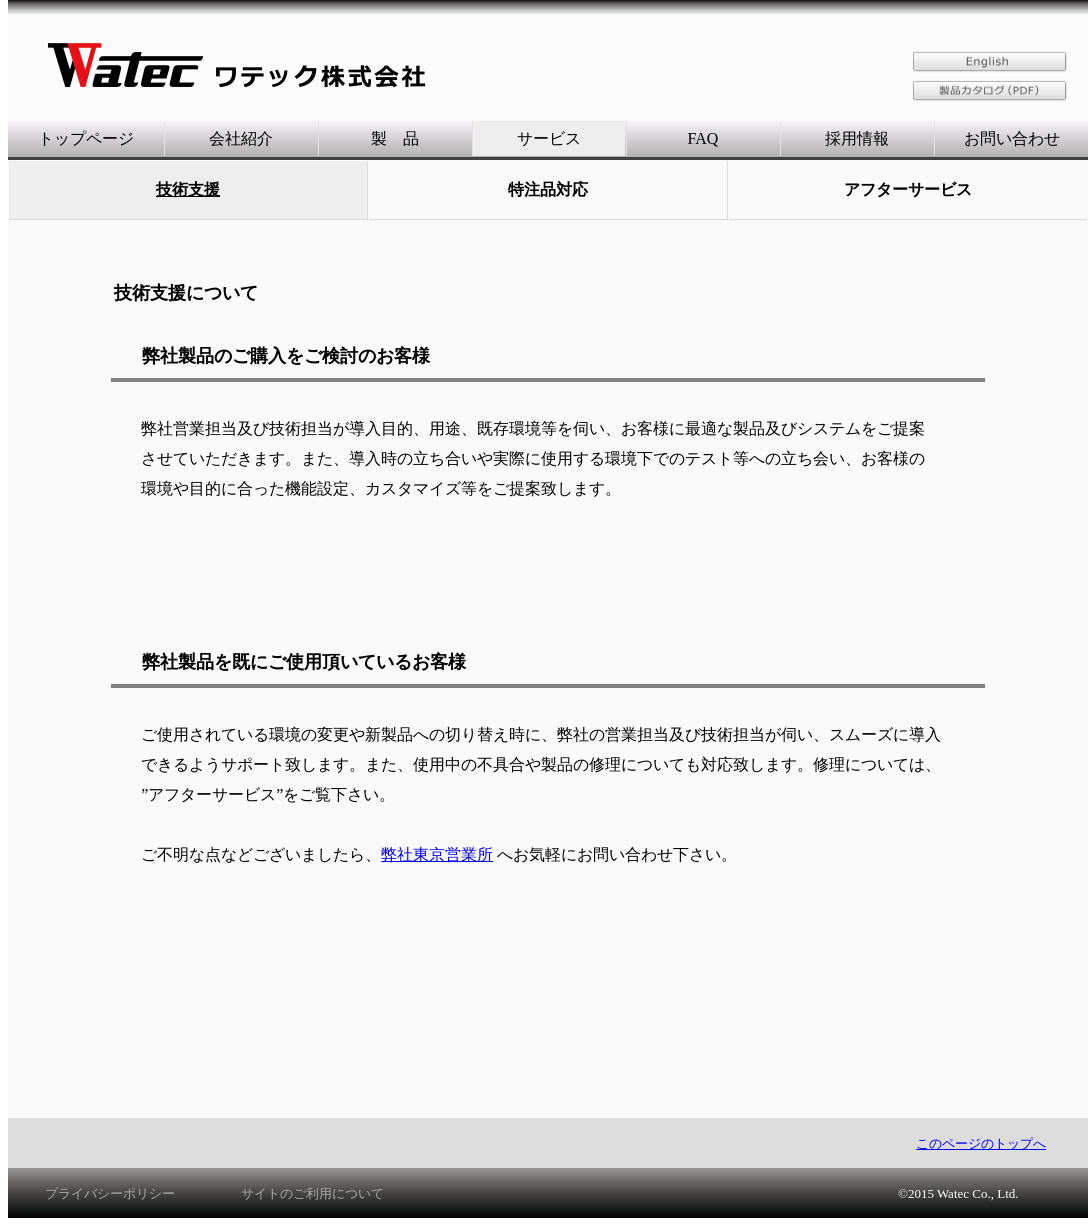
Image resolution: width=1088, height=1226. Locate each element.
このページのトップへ (981, 1143)
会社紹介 (241, 138)
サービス (549, 138)
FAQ (703, 138)
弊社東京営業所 (437, 854)
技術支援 (188, 189)
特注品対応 (548, 189)
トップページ (86, 138)
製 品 (395, 138)
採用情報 (857, 138)
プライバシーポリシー (110, 1193)
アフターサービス (908, 189)
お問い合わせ (1012, 138)
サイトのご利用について (312, 1193)
